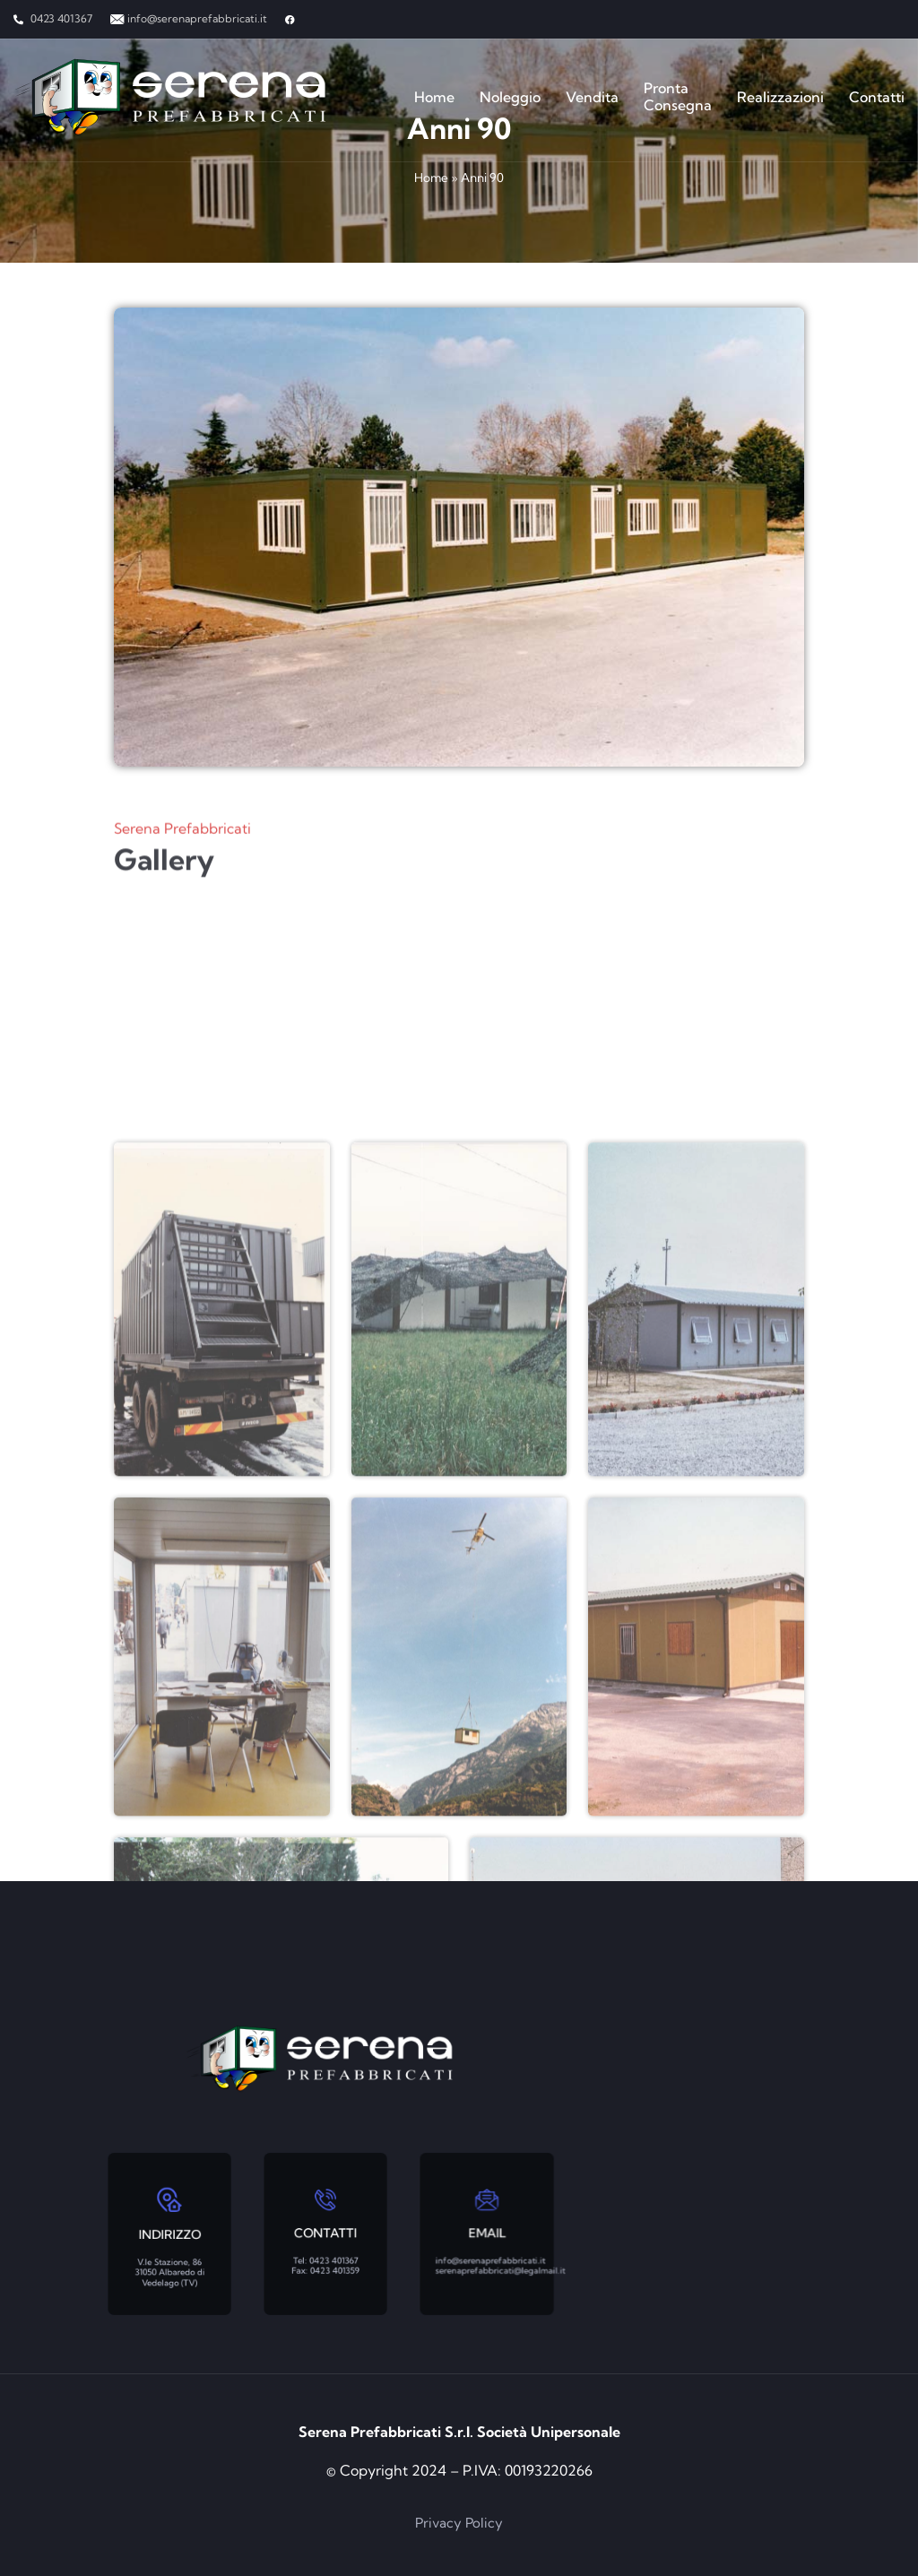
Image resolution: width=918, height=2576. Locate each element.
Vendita (592, 97)
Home (434, 97)
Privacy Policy (459, 2522)
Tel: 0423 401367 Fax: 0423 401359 (325, 2250)
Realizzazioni (780, 97)
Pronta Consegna (678, 97)
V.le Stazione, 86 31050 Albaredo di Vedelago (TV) (169, 2254)
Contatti (877, 97)
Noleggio (510, 97)
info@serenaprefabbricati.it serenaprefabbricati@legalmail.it (491, 2250)
